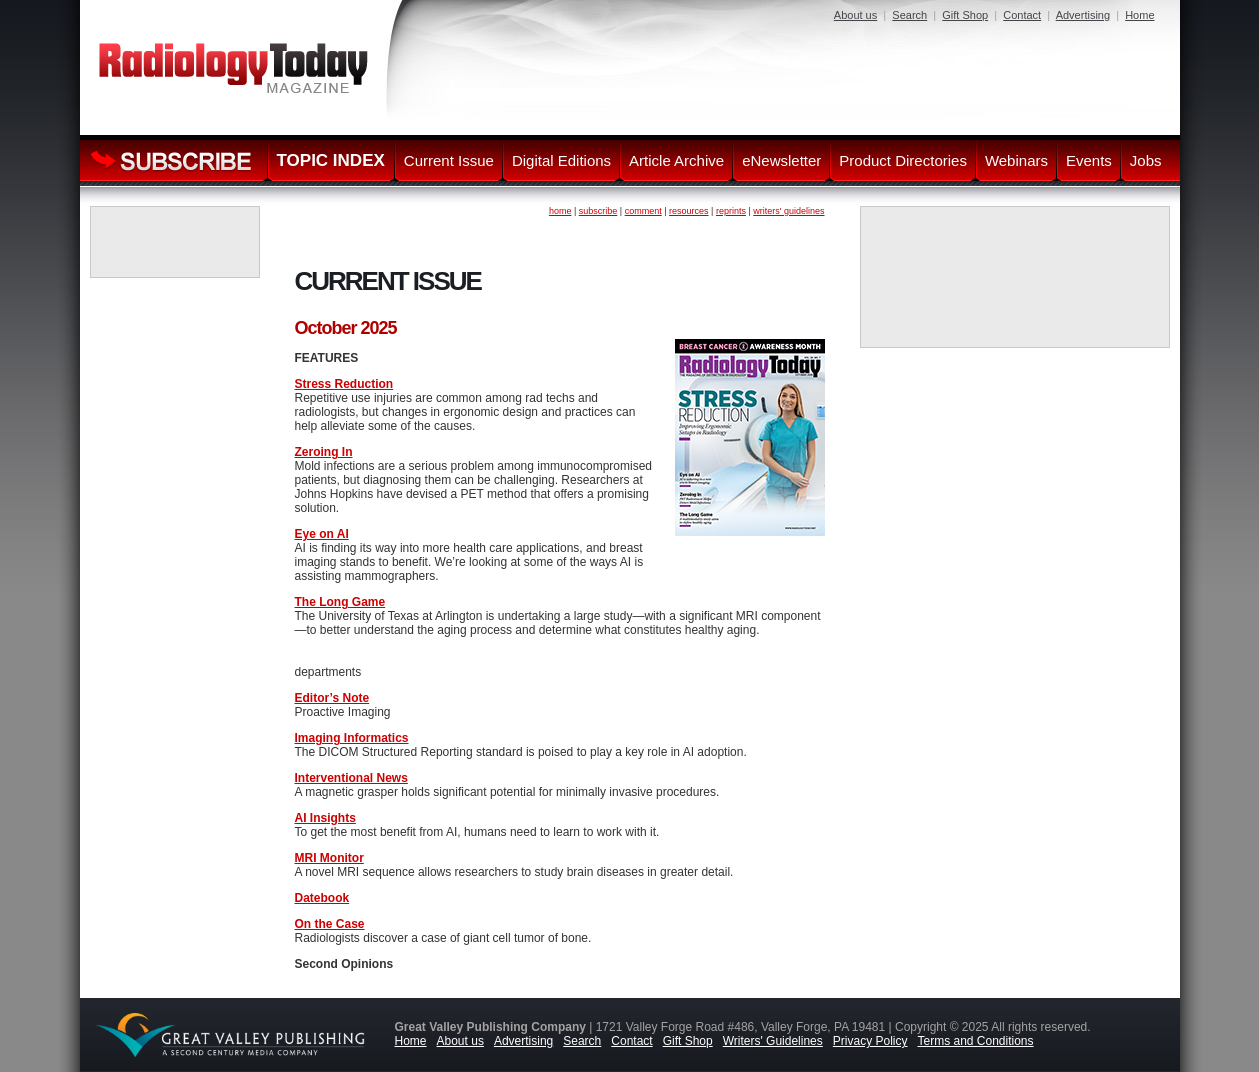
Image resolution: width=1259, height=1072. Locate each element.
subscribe (598, 211)
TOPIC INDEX (331, 160)
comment (643, 211)
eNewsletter (781, 160)
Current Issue (449, 160)
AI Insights (325, 818)
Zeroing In (324, 452)
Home (1139, 15)
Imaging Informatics (352, 738)
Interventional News (351, 778)
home (560, 211)
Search (909, 15)
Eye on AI (322, 534)
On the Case (330, 924)
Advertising (1083, 15)
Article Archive (676, 160)
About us (855, 15)
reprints (731, 211)
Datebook (322, 898)
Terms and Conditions (975, 1041)
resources (689, 211)
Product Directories (903, 160)
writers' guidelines (788, 211)
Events (1089, 160)
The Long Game (340, 602)
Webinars (1016, 160)
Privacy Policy (870, 1041)
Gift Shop (965, 15)
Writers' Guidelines (773, 1041)
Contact (1022, 15)
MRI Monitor (329, 858)
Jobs (1146, 160)
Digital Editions (561, 160)
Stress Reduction (344, 384)
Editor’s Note (332, 698)
